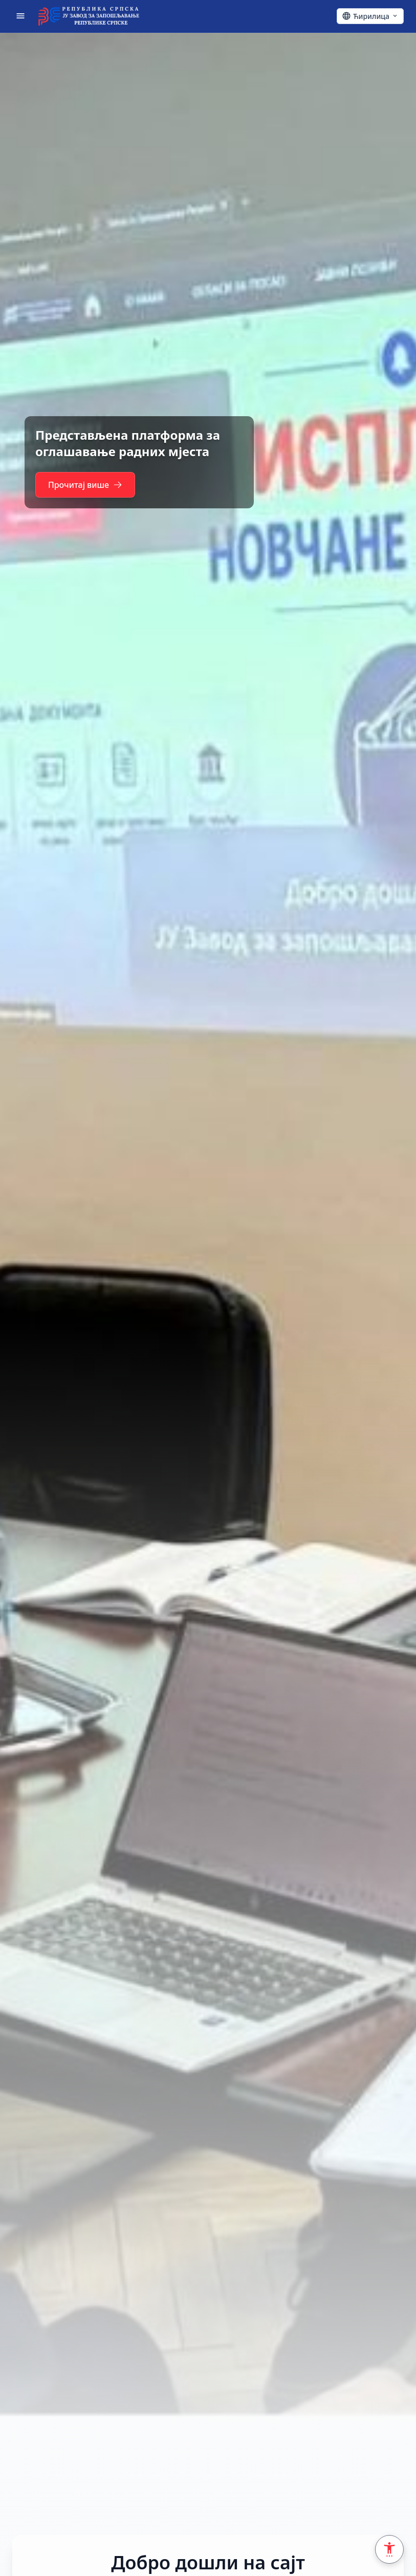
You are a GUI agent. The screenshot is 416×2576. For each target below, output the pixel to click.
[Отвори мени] (20, 16)
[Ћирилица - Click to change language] (370, 16)
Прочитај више (91, 484)
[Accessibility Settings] (389, 2549)
